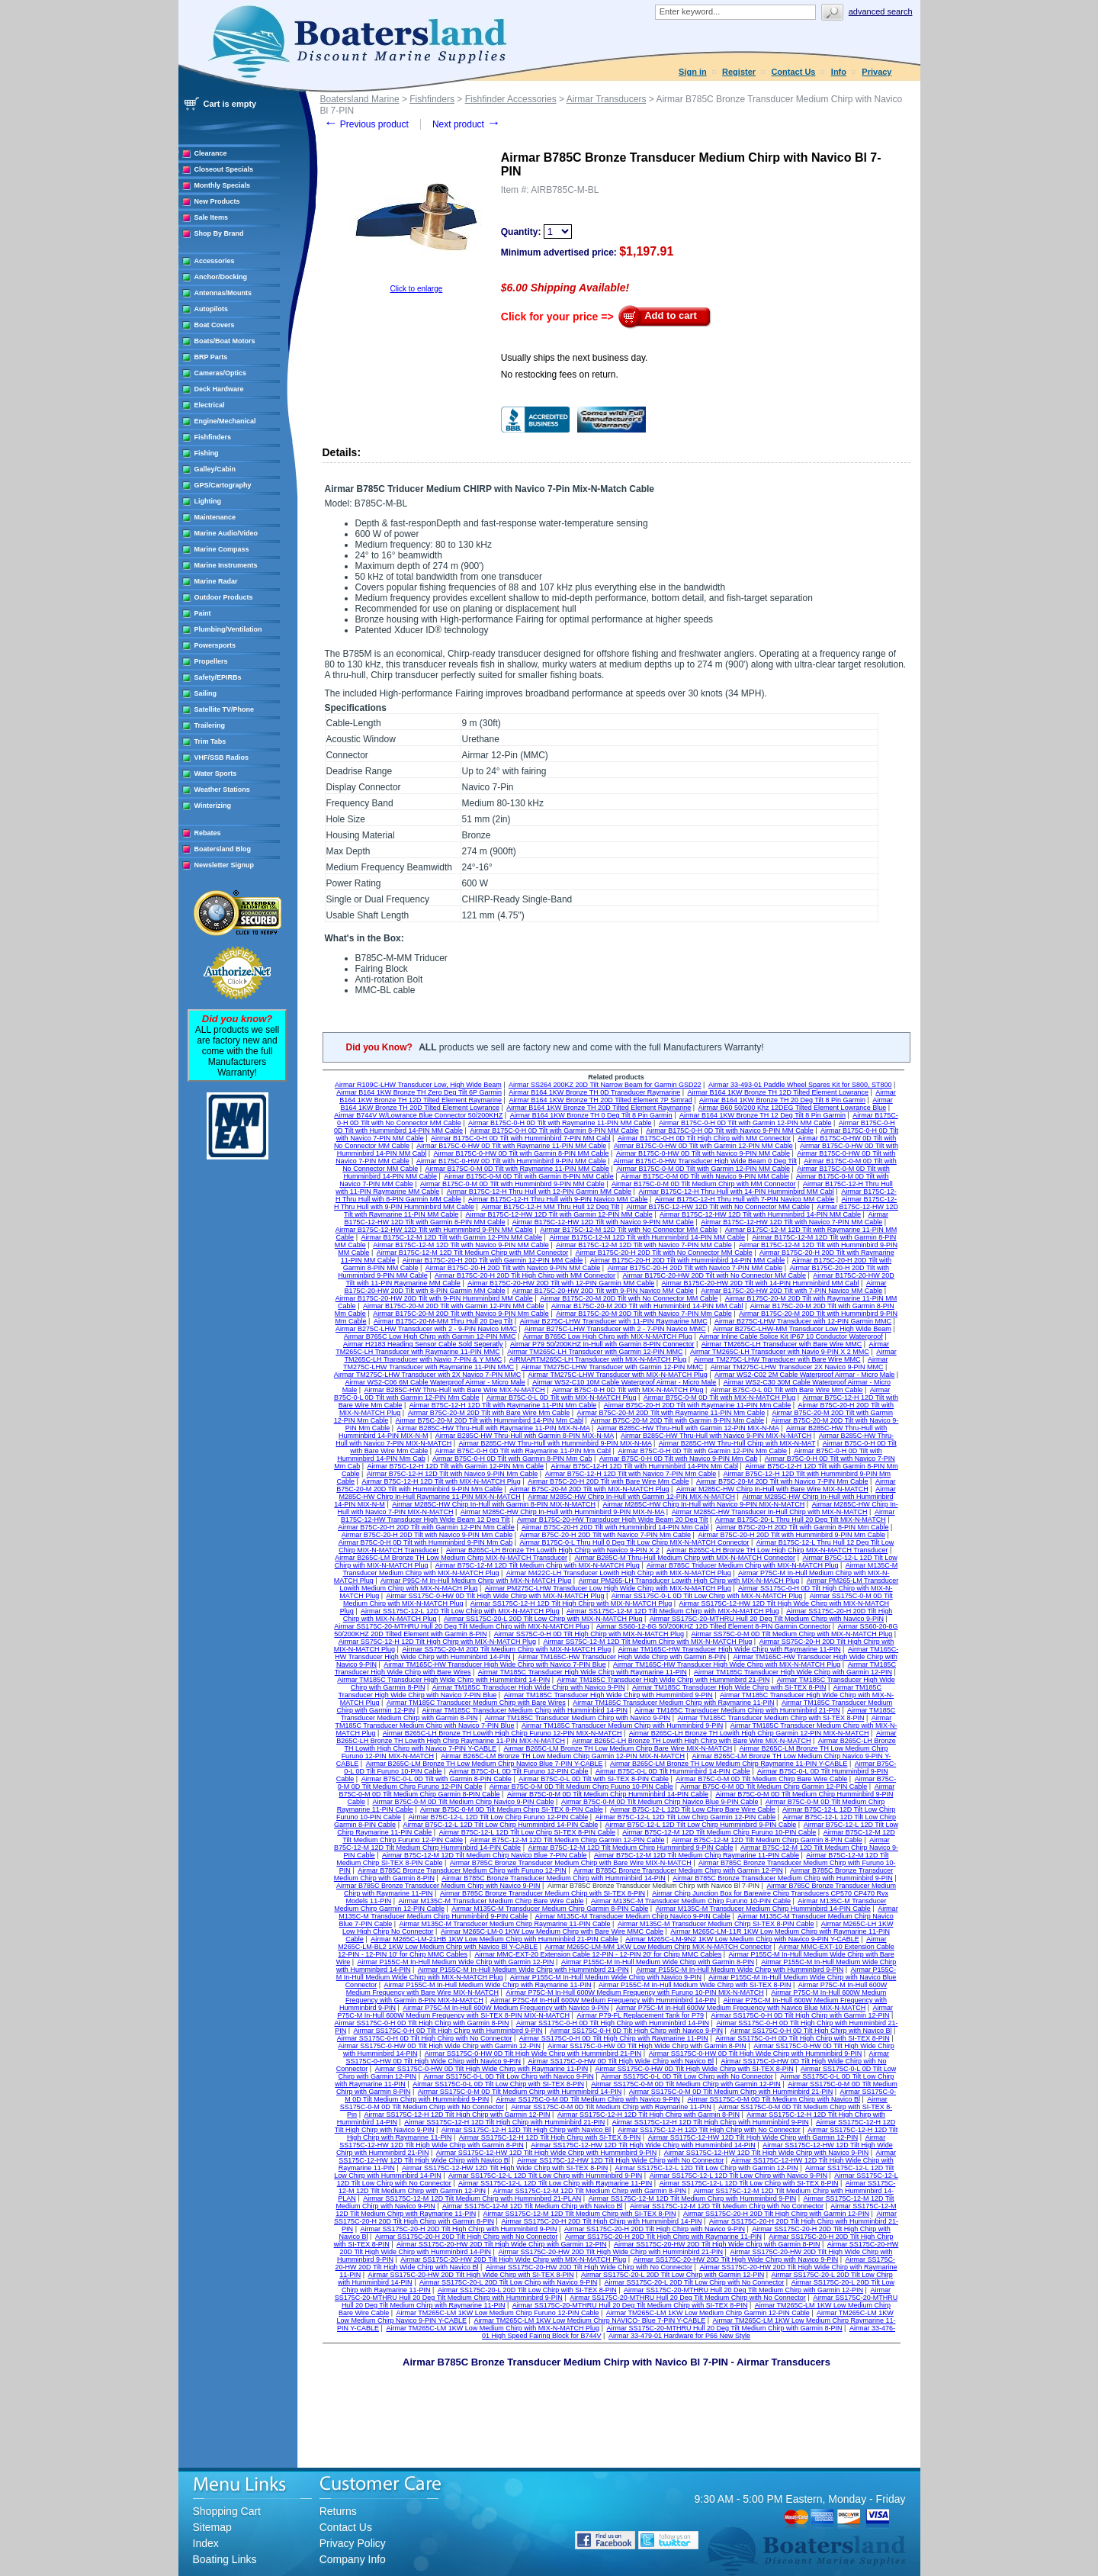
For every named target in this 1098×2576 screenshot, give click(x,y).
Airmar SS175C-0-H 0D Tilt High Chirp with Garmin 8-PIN (422, 2023)
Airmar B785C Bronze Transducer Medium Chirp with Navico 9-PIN (438, 1885)
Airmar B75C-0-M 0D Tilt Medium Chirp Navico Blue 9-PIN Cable (660, 1802)
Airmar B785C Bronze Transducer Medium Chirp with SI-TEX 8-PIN (542, 1893)
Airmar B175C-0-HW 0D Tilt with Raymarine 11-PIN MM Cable (511, 1146)
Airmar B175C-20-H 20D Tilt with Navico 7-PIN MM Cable (695, 1268)
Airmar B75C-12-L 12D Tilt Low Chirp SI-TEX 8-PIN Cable (527, 1832)
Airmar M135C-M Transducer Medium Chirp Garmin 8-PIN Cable (549, 1908)
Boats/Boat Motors (224, 341)
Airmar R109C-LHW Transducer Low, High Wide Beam (418, 1085)
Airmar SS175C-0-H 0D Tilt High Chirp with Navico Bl (810, 2030)
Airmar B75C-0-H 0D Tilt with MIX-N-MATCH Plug (627, 1390)
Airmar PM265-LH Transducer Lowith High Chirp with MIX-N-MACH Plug (689, 1580)
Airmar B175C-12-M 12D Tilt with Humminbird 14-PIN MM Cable (647, 1237)
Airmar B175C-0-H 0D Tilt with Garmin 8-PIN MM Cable (554, 1130)
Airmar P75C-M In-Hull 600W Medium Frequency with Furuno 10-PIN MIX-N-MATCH (634, 1992)
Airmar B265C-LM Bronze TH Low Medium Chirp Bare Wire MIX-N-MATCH (617, 1748)
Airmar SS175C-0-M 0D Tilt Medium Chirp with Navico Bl (773, 2099)
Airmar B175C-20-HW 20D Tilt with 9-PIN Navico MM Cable (603, 1290)
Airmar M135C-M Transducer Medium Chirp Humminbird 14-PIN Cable (763, 1908)
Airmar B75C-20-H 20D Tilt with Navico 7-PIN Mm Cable (606, 1535)
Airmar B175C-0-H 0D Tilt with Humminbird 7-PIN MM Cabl (521, 1138)
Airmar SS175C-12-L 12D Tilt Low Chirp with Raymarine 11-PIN (555, 2183)
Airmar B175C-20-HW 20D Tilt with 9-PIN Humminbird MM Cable (434, 1298)
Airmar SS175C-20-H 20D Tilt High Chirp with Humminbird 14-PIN (601, 2221)
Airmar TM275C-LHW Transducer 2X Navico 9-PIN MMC (797, 1367)
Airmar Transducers (607, 99)
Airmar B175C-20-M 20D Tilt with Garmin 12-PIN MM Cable (453, 1306)
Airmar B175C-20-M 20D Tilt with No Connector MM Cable (629, 1298)
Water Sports (215, 773)
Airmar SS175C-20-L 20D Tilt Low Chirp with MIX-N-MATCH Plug (543, 1618)
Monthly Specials (222, 185)
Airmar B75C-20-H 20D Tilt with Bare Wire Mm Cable (608, 1481)
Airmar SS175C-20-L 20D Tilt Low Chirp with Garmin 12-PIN (672, 2275)
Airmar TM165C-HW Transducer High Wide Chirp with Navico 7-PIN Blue (494, 1664)
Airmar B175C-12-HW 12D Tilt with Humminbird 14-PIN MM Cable (760, 1214)
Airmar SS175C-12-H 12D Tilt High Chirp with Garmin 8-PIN (648, 2114)
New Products (217, 201)
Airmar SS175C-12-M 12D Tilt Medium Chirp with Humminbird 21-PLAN (472, 2198)
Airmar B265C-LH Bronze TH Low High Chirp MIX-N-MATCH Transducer (777, 1550)
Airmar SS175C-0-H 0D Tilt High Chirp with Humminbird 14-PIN (612, 2023)
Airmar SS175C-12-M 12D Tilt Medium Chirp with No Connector (727, 2206)
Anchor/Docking (221, 277)
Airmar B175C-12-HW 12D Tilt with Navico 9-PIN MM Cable (603, 1222)
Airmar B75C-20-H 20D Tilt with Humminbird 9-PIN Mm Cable (791, 1535)
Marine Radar (216, 581)
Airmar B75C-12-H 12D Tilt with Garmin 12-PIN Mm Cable (456, 1466)
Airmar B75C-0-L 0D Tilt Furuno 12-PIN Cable (519, 1771)
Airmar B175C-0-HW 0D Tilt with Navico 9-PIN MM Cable (703, 1153)
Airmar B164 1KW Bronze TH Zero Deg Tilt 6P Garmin (419, 1092)
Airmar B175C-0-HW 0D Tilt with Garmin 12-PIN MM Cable (703, 1146)
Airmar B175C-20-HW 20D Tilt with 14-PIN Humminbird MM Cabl (760, 1283)
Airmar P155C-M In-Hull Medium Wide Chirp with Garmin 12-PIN (455, 1962)
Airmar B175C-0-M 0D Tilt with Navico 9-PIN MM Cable (705, 1176)
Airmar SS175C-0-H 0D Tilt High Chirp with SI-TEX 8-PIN (802, 2038)
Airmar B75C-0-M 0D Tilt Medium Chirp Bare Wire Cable (761, 1779)
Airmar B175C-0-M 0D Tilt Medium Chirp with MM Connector (704, 1184)
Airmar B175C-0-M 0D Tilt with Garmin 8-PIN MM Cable (529, 1176)
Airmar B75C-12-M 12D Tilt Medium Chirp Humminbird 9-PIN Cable (630, 1847)
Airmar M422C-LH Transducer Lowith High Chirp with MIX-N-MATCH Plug (618, 1573)
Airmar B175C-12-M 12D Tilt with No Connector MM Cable (629, 1229)
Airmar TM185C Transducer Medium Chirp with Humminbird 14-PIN (524, 1710)
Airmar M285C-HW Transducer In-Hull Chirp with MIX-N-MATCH (770, 1512)
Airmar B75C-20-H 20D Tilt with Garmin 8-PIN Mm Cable (802, 1527)
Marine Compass (221, 549)
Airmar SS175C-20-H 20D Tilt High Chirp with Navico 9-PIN (654, 2229)
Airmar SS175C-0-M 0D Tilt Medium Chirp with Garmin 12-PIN (686, 2084)
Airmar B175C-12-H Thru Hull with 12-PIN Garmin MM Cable (539, 1191)
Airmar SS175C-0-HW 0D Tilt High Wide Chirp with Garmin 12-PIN (439, 2046)
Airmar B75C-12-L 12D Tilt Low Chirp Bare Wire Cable (692, 1809)
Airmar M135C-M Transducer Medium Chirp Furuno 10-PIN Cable (691, 1901)
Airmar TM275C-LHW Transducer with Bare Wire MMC (777, 1359)
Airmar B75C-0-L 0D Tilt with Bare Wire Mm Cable (787, 1390)
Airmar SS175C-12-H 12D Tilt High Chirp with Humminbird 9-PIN (710, 2122)
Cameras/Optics (220, 373)
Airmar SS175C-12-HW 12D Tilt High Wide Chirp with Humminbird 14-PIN (643, 2145)
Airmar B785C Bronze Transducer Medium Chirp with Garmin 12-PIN (678, 1870)
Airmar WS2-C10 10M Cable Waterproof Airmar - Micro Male (624, 1382)
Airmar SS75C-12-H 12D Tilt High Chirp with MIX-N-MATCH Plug (437, 1641)
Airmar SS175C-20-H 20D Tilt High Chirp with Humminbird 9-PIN (458, 2229)
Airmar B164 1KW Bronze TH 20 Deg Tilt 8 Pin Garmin (782, 1100)
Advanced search (881, 11)
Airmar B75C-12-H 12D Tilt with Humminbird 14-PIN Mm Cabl (644, 1466)
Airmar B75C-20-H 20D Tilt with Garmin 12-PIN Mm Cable (426, 1527)
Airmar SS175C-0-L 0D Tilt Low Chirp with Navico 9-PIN (508, 2076)
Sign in (693, 71)
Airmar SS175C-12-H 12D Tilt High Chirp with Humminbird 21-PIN (504, 2122)
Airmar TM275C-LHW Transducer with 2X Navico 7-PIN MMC (427, 1374)
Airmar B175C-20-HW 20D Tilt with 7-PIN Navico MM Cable (791, 1290)
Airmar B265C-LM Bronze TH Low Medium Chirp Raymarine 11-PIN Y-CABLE (728, 1763)
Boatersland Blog (223, 849)
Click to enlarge (416, 289)
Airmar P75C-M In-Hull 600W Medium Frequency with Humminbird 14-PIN (603, 2000)
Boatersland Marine (360, 99)
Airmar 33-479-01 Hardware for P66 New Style (679, 2336)
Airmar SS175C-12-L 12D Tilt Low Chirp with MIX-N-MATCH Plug (460, 1611)
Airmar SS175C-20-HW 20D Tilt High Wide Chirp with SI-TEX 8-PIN (471, 2275)
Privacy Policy (352, 2543)
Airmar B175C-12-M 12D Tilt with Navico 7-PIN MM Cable (644, 1245)
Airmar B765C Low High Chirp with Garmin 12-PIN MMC (430, 1336)
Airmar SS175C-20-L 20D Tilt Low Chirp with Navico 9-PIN (508, 2282)
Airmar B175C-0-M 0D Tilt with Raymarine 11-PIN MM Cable (517, 1168)
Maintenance (215, 517)
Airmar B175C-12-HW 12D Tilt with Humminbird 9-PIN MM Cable (434, 1229)
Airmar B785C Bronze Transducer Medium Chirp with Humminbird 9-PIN (783, 1878)
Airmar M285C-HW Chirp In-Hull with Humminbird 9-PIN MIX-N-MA (563, 1512)
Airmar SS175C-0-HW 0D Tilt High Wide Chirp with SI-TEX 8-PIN (695, 2069)
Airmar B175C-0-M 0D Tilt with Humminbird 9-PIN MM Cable (512, 1184)
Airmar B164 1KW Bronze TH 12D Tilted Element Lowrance (778, 1092)
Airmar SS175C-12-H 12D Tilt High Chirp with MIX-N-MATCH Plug (571, 1603)
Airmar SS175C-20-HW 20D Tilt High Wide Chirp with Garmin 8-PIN (717, 2244)
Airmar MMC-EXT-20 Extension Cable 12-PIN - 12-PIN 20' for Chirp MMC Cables (597, 1954)
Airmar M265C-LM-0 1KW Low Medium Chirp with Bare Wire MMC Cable (552, 1931)
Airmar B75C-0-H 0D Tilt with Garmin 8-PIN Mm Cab (512, 1458)
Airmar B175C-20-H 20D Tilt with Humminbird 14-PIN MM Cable (687, 1260)
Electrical (209, 405)
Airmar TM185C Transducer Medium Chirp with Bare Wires (476, 1702)
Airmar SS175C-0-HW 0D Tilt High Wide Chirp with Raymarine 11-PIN (482, 2069)
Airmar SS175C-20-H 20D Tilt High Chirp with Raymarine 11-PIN (663, 2236)
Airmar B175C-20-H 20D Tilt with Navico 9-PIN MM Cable (513, 1268)
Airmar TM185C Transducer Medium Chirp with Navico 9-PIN (577, 1718)
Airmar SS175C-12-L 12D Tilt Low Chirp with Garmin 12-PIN (706, 2168)
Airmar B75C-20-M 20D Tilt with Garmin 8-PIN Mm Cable (677, 1420)
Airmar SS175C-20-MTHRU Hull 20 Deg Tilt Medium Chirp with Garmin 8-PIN (724, 2328)
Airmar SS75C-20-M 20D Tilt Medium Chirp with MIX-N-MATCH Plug (506, 1649)
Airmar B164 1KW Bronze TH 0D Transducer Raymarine (594, 1092)
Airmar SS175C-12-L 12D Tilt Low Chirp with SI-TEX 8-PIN (749, 2183)
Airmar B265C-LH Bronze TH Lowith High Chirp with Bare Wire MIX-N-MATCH (691, 1741)
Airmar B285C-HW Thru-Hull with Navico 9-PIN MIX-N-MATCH (716, 1435)
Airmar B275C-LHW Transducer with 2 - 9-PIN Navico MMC (426, 1329)
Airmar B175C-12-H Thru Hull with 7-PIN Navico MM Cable (744, 1199)
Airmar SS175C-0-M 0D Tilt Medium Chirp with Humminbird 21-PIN (731, 2091)
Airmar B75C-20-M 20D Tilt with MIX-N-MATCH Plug (589, 1489)
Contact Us (793, 71)
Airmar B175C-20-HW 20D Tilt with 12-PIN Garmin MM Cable (560, 1283)
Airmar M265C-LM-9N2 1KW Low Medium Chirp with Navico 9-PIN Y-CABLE (742, 1939)
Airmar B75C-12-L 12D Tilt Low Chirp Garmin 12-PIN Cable (686, 1817)
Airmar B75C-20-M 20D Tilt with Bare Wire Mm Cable (489, 1413)
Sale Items (211, 217)
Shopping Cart (227, 2511)
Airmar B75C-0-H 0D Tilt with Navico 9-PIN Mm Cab (678, 1458)
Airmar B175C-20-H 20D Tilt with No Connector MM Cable (664, 1252)
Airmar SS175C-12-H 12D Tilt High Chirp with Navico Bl (526, 2130)
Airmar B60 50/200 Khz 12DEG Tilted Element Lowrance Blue (792, 1107)
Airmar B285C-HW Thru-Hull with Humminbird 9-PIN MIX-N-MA (555, 1443)
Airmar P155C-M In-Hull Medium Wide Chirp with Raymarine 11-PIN (488, 1985)
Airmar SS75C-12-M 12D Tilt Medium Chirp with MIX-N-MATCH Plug (647, 1641)
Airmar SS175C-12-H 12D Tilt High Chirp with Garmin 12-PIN (457, 2114)
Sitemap (212, 2527)
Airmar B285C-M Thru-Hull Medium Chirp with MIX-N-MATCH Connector (684, 1557)
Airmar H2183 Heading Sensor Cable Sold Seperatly (423, 1344)
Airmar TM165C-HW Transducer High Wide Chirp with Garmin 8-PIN (622, 1657)
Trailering (210, 725)
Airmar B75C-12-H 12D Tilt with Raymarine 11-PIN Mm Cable (503, 1405)
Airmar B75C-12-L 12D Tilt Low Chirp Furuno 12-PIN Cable (498, 1817)
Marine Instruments (226, 565)
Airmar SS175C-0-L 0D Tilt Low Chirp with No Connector (687, 2076)
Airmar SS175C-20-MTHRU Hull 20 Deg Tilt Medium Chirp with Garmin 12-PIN (743, 2290)
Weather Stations (222, 789)
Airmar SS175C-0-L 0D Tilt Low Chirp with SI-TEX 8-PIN (498, 2084)
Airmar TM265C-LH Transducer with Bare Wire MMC (782, 1344)
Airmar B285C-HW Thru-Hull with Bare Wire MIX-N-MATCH (454, 1390)
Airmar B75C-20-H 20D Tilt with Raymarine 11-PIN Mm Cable (697, 1405)
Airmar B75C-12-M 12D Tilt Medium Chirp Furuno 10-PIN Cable (719, 1832)
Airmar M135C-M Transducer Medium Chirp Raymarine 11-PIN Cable (505, 1924)
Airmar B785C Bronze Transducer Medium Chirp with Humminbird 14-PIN (553, 1878)
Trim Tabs (210, 741)
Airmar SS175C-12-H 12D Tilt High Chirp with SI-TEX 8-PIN (550, 2137)
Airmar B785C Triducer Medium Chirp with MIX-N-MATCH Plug (742, 1565)
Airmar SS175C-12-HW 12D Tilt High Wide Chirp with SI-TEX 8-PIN (505, 2168)
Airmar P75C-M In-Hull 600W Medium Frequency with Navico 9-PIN (505, 2008)
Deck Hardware (219, 389)
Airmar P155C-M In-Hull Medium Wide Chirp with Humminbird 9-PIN (739, 1969)
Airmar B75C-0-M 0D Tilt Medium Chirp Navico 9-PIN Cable (463, 1802)
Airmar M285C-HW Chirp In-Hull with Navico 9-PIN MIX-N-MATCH (703, 1504)
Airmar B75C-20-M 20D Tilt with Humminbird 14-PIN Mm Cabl (490, 1420)
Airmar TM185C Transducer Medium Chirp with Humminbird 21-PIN (737, 1710)
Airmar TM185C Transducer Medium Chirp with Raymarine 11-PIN (673, 1702)
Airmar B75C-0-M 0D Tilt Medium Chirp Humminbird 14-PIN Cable (607, 1794)
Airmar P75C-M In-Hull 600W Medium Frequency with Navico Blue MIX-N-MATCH (740, 2008)
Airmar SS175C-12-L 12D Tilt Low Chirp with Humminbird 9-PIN (545, 2175)
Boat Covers (214, 325)
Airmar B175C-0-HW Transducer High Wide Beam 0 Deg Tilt (705, 1161)
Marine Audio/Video (226, 533)
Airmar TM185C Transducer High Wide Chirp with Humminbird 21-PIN (663, 1680)
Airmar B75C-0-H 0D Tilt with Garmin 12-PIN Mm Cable (702, 1451)
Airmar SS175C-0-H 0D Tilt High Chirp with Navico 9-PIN (636, 2030)
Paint (202, 613)
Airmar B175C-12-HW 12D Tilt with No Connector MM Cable (719, 1207)
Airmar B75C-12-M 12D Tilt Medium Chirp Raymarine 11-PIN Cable (696, 1855)
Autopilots (211, 309)
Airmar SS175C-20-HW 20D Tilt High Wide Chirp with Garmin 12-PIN (501, 2244)
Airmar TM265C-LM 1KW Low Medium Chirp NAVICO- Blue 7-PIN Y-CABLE (589, 2320)
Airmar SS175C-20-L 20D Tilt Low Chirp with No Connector (695, 2282)
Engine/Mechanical (225, 421)
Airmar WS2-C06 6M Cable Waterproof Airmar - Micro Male (435, 1382)
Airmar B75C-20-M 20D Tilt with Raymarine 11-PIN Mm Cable (671, 1413)
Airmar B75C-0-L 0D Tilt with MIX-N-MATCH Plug (561, 1397)
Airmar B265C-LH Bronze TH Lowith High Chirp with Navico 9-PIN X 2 (553, 1550)
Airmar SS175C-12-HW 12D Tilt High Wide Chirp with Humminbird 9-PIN (546, 2152)
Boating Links (225, 2559)
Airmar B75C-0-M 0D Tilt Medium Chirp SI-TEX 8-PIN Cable (511, 1809)
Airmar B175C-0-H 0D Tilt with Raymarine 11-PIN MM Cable (560, 1123)
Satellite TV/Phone (224, 709)
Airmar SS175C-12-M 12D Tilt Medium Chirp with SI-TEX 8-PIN (579, 2213)
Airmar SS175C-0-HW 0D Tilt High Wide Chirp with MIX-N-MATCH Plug (496, 1596)
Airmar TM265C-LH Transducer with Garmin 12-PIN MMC (594, 1352)
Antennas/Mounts (223, 293)
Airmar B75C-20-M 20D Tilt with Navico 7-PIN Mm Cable (782, 1481)
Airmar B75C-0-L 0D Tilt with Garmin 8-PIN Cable (436, 1779)
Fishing (206, 453)
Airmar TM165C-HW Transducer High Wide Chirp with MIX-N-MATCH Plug (726, 1664)
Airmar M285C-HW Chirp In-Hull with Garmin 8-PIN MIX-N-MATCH (494, 1504)
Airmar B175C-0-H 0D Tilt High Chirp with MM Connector (704, 1138)
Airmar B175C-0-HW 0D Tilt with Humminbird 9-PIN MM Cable (511, 1161)
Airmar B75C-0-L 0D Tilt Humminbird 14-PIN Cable (673, 1771)
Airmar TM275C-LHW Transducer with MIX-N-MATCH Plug (618, 1374)
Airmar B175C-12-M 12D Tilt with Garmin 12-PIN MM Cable (451, 1237)
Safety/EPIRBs (218, 677)
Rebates (207, 833)
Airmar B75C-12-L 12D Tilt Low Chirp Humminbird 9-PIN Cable (701, 1824)
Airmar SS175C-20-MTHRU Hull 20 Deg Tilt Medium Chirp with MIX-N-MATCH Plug (461, 1626)
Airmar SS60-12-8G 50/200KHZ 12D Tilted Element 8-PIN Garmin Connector (713, 1626)
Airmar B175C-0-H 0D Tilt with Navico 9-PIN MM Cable (730, 1130)
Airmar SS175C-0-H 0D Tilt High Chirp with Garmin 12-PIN (800, 2015)
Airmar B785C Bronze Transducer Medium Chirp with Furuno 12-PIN (462, 1870)
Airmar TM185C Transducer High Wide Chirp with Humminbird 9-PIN (608, 1695)
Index (206, 2543)
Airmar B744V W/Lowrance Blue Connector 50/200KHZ (418, 1115)
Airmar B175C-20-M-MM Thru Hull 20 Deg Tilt (443, 1321)
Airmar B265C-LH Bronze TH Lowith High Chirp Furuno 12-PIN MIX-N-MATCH (502, 1733)
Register (739, 71)
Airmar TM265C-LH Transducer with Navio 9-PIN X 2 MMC (779, 1352)
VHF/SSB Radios (221, 757)
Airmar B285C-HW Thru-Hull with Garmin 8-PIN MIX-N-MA (524, 1435)
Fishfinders (213, 437)
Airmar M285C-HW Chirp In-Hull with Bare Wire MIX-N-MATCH (772, 1489)
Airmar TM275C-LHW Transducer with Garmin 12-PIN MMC (612, 1367)
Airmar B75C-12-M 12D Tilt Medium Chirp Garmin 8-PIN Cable (767, 1840)
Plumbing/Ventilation (228, 629)
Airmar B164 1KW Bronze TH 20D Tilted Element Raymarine (598, 1107)
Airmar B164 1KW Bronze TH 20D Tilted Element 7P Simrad (600, 1100)
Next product (466, 124)
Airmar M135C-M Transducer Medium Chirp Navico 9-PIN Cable (632, 1916)
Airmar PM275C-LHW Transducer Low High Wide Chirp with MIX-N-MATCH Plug (608, 1588)
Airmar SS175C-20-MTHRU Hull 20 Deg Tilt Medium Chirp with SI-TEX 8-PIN (630, 2305)
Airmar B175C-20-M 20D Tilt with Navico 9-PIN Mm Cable (461, 1313)
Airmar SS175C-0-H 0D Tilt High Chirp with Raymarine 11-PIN (613, 2038)
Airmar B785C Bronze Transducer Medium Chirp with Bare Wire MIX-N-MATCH (571, 1863)
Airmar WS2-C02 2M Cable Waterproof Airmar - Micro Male (804, 1374)
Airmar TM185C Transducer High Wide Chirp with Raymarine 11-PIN (582, 1672)
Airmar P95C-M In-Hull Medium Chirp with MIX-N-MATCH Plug (475, 1580)
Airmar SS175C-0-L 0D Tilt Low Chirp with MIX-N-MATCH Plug (707, 1596)
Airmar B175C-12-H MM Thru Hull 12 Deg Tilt (550, 1207)
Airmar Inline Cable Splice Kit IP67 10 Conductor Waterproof (791, 1336)
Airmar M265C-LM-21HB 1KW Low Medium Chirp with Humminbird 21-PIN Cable (494, 1939)
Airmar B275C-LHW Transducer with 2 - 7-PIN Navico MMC (614, 1329)
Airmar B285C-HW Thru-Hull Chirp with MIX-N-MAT (737, 1443)
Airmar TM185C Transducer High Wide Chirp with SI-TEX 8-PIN (729, 1687)
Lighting (208, 501)
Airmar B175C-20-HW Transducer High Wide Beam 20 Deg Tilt (612, 1519)
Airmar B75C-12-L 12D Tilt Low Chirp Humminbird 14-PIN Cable (500, 1824)
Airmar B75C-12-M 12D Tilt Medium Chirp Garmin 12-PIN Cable (567, 1840)
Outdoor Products (223, 597)
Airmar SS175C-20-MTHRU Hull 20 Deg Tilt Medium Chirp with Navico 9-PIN (767, 1618)
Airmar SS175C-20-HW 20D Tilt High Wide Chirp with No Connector (589, 2267)
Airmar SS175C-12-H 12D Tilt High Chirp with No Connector (709, 2130)
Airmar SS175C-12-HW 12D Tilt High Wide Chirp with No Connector (620, 2160)
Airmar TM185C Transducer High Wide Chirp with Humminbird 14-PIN (443, 1680)
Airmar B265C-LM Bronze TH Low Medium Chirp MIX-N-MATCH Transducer (451, 1557)
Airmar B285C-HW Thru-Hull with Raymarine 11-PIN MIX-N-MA (493, 1428)
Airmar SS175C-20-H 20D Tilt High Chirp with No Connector (466, 2236)
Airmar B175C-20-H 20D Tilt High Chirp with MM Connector (525, 1275)
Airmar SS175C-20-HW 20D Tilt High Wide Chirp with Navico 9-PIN (736, 2259)
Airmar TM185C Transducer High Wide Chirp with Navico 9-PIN (528, 1687)
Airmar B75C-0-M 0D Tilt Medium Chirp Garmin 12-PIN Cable (773, 1786)
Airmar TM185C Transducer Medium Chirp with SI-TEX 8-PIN (771, 1718)
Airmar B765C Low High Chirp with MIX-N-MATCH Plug (607, 1336)
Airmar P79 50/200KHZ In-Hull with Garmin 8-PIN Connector (602, 1344)
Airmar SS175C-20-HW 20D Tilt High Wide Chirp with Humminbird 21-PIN (610, 2252)
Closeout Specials (224, 169)
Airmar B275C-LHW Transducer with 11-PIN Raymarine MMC (614, 1321)
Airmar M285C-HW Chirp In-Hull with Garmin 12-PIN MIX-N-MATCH (631, 1496)
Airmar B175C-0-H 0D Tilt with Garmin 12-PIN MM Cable (745, 1123)
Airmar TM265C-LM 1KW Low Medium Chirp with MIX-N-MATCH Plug (492, 2328)
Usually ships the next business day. (574, 357)
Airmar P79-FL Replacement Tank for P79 (640, 2015)
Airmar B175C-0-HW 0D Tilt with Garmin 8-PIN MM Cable (521, 1153)
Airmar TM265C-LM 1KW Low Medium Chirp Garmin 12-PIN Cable (708, 2313)
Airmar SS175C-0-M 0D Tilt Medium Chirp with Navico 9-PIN (588, 2099)
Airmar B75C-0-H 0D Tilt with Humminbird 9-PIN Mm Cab (426, 1542)
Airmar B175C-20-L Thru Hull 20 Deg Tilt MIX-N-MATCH (800, 1519)
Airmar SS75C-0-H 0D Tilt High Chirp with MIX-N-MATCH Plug (589, 1634)
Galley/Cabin (215, 469)
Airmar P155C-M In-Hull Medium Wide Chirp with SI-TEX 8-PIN (695, 1985)
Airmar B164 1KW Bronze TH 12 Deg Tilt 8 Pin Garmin (762, 1115)
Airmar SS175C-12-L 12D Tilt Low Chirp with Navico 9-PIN (738, 2175)
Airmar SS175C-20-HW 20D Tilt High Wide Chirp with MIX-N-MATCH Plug (513, 2259)
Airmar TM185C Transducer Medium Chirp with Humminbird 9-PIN (622, 1725)
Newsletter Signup (224, 865)
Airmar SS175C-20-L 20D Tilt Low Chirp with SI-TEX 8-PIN (527, 2290)
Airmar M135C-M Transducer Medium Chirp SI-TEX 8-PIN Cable (716, 1924)
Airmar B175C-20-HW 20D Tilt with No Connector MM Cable (714, 1275)
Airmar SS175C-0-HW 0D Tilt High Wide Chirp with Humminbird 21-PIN (533, 2053)
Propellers (211, 661)
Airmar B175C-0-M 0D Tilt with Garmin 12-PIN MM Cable (703, 1168)
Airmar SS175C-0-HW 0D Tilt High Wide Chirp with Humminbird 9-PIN (755, 2053)
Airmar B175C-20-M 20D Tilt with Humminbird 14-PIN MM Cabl (647, 1306)
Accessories (214, 261)
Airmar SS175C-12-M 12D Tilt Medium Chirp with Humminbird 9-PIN (693, 2198)
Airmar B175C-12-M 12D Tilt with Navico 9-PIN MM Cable (461, 1245)
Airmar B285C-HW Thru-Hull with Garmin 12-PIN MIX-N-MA (688, 1428)
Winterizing (212, 805)
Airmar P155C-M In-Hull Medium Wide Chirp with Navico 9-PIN (606, 1977)
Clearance (210, 153)
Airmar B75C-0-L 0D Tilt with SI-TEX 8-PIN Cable (593, 1779)
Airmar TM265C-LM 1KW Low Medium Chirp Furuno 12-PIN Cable (497, 2313)
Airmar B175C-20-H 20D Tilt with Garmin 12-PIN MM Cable (493, 1260)
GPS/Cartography (223, 485)
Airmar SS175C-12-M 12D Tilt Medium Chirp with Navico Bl (532, 2206)
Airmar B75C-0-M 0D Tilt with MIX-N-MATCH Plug (719, 1397)
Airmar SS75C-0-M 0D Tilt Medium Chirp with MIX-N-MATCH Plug (791, 1634)
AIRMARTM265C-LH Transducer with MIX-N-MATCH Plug (598, 1359)
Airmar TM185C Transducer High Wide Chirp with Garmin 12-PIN (793, 1672)
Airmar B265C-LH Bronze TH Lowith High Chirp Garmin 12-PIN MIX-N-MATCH (749, 1733)
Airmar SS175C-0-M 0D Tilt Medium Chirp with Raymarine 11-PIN (611, 2107)
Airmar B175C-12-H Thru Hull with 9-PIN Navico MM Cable (557, 1199)
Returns (338, 2511)
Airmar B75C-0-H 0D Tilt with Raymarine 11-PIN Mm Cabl (523, 1451)
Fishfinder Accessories (511, 99)
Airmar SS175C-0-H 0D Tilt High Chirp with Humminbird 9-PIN (448, 2030)
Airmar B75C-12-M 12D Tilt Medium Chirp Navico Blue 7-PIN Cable (484, 1855)
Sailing (205, 693)
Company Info (352, 2559)
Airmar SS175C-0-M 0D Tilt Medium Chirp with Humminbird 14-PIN (520, 2091)
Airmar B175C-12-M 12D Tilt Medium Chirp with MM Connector (473, 1252)
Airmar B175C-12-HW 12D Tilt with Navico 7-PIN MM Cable (791, 1222)
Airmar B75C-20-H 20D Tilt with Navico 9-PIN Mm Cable (427, 1535)
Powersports (215, 645)
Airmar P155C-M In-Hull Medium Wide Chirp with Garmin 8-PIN (657, 1962)
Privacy (876, 71)
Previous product (366, 124)
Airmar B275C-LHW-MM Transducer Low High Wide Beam (802, 1329)
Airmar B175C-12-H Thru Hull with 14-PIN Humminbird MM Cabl (735, 1191)
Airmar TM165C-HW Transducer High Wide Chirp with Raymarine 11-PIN (729, 1649)
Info (838, 71)
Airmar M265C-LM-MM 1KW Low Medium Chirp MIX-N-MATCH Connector (658, 1946)
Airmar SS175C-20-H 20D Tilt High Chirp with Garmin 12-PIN (776, 2213)
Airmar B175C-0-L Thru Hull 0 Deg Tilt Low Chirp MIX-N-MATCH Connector (635, 1542)
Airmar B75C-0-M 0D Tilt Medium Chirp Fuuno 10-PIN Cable (581, 1786)
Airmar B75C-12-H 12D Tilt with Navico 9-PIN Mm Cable (452, 1474)
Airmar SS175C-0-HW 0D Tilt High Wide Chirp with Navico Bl (621, 2061)
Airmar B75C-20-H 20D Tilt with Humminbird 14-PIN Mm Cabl (615, 1527)
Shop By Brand (219, 233)
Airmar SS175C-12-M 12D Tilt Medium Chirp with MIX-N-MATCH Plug (673, 1611)
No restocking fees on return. (559, 374)
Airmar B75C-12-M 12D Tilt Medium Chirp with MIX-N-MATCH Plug (537, 1565)
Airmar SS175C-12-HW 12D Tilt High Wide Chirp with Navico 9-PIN (766, 2152)
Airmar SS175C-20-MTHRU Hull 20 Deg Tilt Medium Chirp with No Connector (688, 2297)
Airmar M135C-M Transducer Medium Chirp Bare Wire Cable (490, 1901)
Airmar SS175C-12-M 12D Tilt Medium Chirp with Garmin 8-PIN (589, 2191)
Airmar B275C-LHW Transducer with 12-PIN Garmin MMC (802, 1321)
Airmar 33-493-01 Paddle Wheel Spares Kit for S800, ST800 (800, 1085)
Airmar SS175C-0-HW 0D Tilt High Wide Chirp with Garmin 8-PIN (646, 2046)
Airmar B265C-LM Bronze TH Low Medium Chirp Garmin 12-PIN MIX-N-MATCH (563, 1756)
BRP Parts (211, 357)
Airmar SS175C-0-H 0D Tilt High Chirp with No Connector (424, 2038)
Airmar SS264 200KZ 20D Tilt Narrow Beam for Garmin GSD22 (605, 1085)
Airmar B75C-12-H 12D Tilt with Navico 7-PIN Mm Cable (631, 1474)
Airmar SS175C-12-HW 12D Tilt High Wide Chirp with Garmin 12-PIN (753, 2137)
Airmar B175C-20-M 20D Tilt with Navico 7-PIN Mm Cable (644, 1313)
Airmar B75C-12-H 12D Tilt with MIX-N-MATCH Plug (440, 1481)
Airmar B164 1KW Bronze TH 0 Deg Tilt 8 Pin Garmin (591, 1115)
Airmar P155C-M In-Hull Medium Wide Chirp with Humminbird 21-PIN (523, 1969)
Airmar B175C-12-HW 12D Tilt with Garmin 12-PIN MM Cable (559, 1214)
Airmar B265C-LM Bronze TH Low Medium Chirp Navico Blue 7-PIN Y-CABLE (484, 1763)
